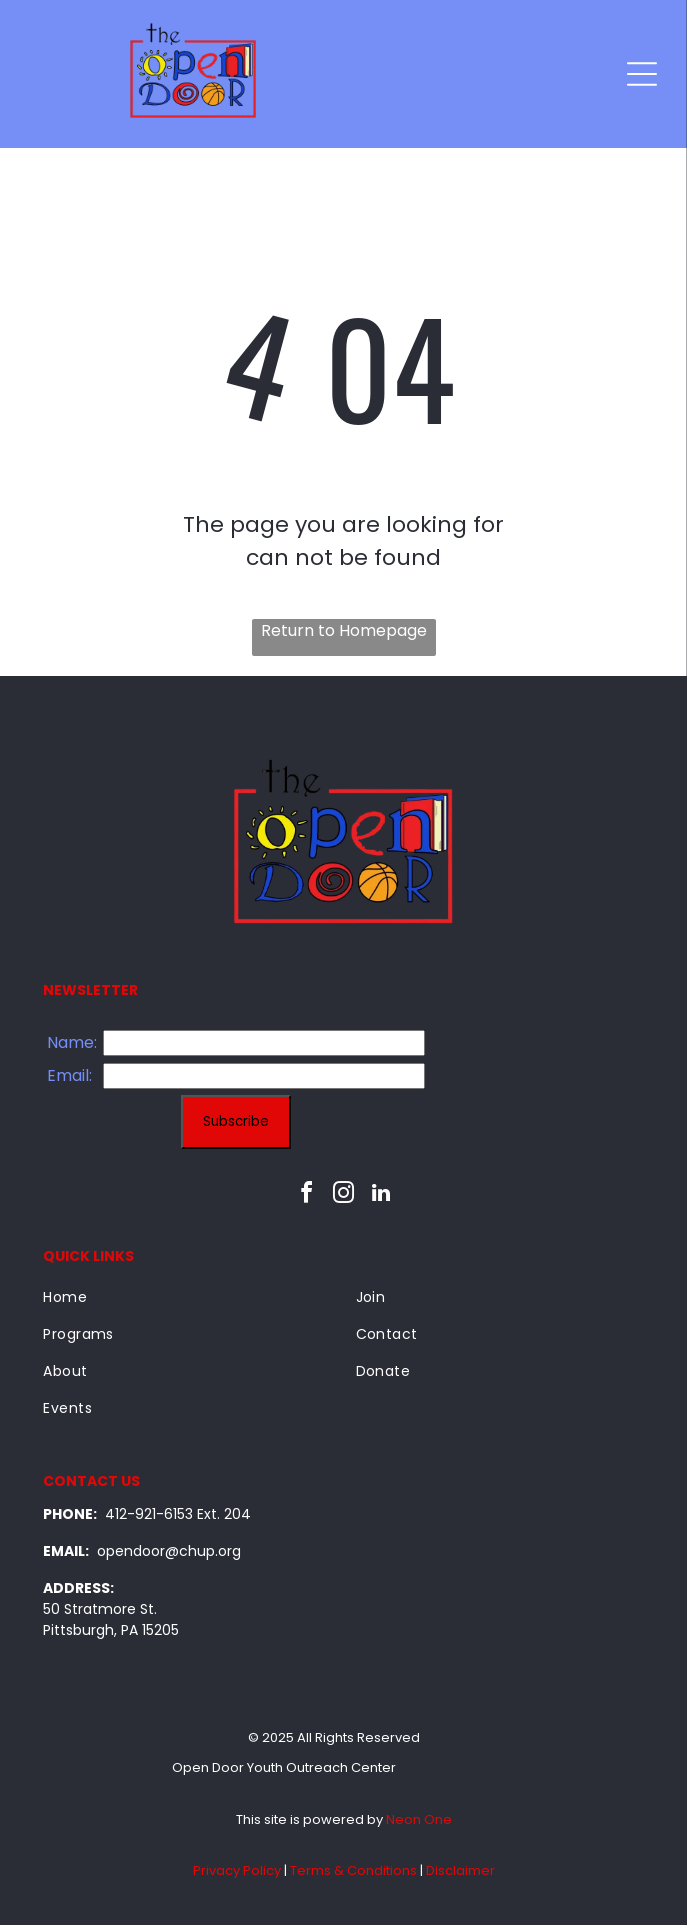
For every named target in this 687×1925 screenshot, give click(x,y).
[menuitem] (187, 1297)
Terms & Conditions (353, 1870)
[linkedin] (381, 1195)
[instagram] (344, 1195)
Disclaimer (460, 1870)
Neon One (419, 1819)
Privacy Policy (237, 1870)
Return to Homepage (344, 630)
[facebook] (307, 1195)
